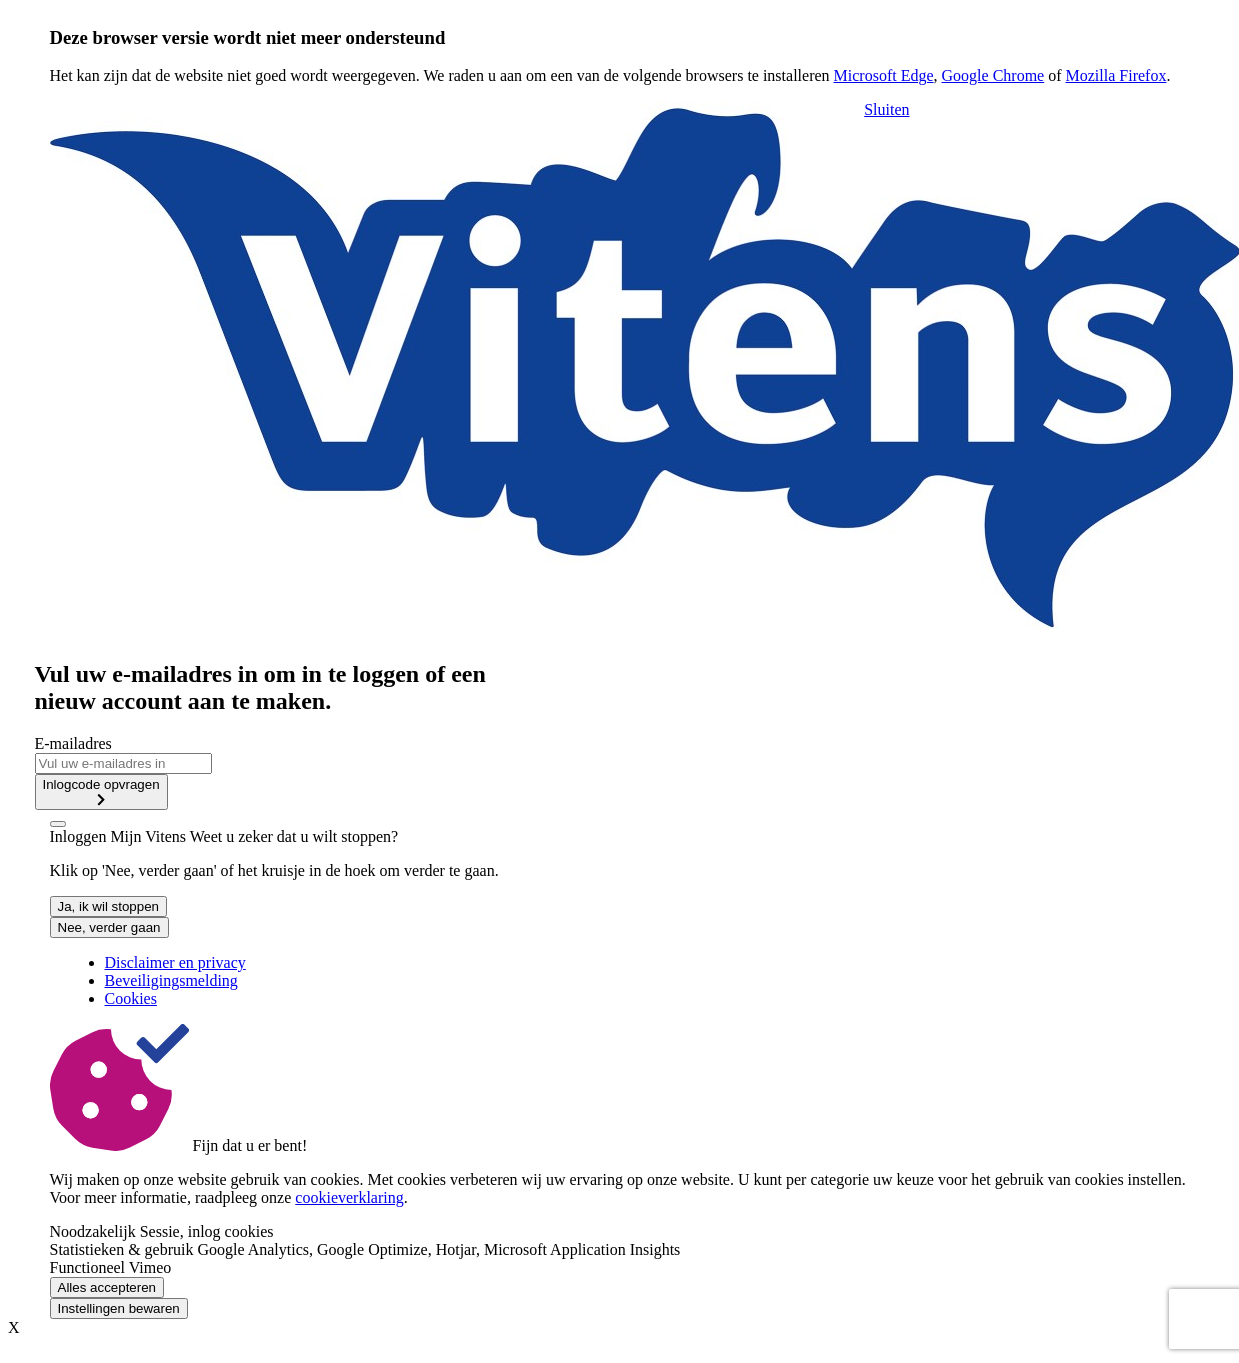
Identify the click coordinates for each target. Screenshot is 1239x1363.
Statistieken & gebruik (122, 1249)
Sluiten (886, 109)
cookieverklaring (349, 1197)
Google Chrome (993, 75)
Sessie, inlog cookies (207, 1231)
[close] (58, 824)
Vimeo (150, 1267)
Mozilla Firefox (1116, 75)
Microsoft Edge (884, 75)
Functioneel (88, 1267)
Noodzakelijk (93, 1231)
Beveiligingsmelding (171, 980)
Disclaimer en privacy (175, 962)
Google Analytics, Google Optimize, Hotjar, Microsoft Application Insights (438, 1249)
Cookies (131, 998)
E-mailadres (73, 743)
